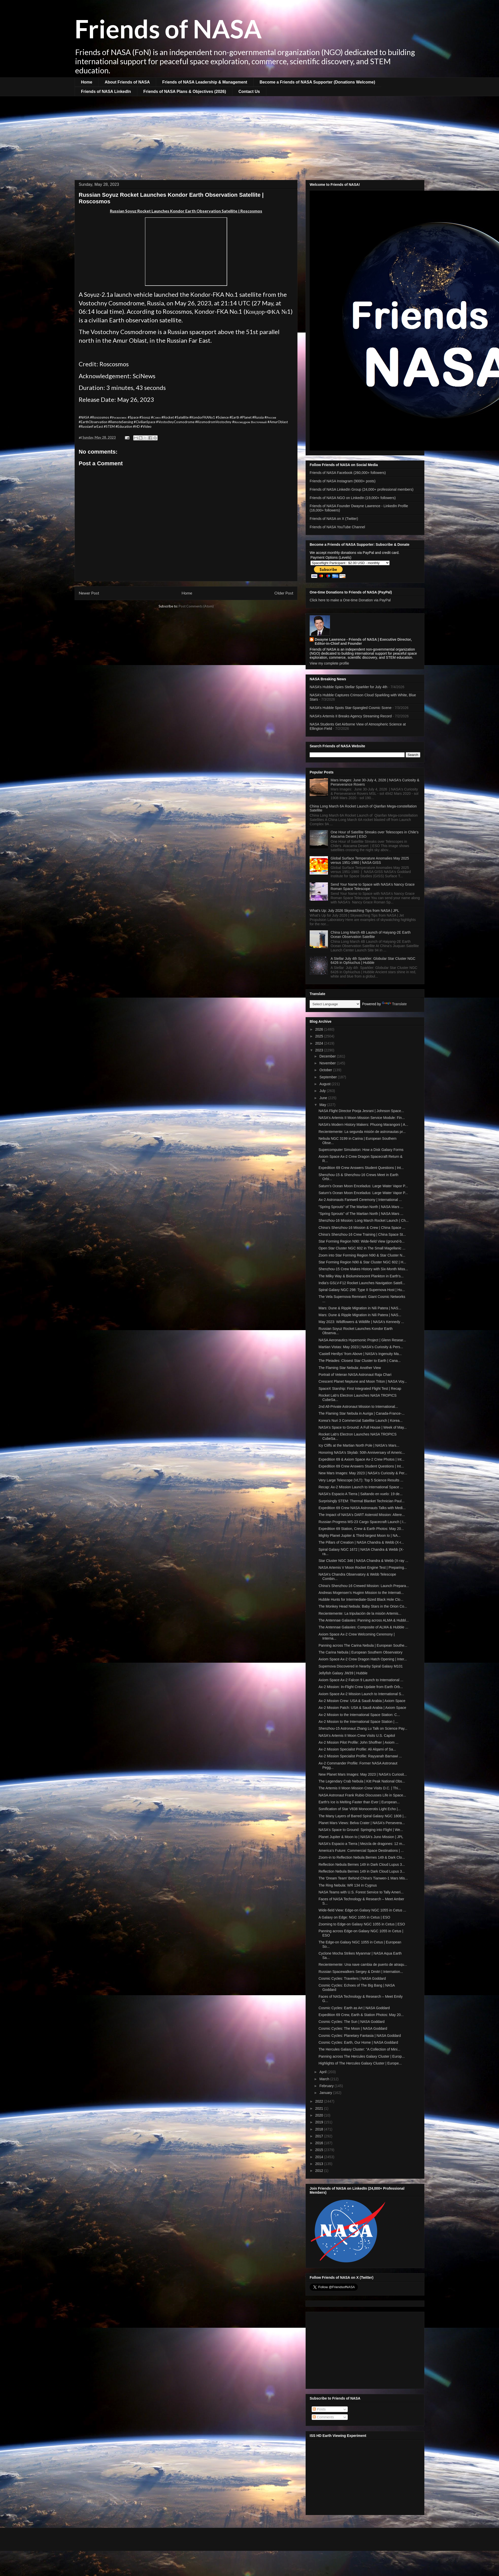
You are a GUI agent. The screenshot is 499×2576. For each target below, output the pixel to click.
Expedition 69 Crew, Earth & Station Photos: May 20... (361, 2015)
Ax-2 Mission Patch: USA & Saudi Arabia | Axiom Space (362, 1708)
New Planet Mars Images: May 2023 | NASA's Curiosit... (363, 1774)
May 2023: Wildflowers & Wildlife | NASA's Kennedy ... (361, 1322)
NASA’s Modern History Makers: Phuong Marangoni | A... (363, 1124)
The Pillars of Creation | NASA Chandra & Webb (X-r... (361, 1542)
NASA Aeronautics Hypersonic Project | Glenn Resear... (362, 1340)
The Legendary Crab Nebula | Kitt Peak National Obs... (362, 1781)
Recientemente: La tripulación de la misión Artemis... (360, 1613)
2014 (319, 2157)
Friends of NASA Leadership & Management (204, 82)
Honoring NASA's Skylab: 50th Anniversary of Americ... (362, 1452)
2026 (319, 1029)
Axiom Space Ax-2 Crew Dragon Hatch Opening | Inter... (363, 1659)
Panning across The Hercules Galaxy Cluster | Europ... (362, 2056)
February (327, 2086)
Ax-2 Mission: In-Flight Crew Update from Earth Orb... (361, 1687)
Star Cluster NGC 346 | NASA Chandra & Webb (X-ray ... (363, 1561)
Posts (319, 2409)
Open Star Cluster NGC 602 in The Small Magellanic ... (362, 1248)
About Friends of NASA (127, 82)
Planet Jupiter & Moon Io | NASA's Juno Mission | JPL (361, 1837)
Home (86, 82)
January (326, 2093)
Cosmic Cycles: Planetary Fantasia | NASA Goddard (360, 2036)
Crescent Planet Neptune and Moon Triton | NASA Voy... (363, 1381)
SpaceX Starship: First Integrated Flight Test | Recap (360, 1388)
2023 (319, 1050)
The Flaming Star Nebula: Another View (350, 1368)
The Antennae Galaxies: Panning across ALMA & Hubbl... (364, 1620)
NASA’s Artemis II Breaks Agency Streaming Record (351, 716)
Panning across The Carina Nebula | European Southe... (363, 1645)
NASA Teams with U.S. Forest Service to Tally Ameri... (361, 1892)
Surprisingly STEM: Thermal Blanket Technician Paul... (362, 1501)
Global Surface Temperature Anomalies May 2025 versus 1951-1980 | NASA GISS (370, 860)
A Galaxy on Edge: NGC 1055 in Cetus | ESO (354, 1917)
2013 (319, 2164)
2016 (319, 2143)
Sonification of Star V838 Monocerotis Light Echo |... (360, 1809)
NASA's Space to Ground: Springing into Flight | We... (361, 1830)
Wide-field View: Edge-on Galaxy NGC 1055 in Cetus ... (362, 1910)
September (328, 1077)
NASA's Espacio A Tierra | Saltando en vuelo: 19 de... (361, 1494)
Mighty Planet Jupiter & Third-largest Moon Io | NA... (360, 1535)
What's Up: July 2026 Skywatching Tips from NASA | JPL (354, 911)
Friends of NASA (168, 28)
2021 (319, 2108)
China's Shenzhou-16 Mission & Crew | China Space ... (362, 1228)
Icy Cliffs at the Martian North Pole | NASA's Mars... (359, 1445)
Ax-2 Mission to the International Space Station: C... (359, 1715)
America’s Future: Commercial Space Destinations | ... (361, 1850)
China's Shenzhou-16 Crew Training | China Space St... (362, 1234)
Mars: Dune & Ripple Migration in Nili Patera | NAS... (360, 1308)
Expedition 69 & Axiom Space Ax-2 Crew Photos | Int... (361, 1459)
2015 (319, 2150)
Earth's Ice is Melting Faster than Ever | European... (359, 1802)
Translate (394, 1004)
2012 (319, 2171)
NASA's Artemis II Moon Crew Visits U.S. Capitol (357, 1735)
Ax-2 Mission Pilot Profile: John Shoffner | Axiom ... (358, 1742)
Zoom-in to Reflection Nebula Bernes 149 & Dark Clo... (362, 1857)
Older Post (283, 593)
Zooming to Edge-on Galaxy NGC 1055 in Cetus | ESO (362, 1924)
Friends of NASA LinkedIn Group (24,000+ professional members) (361, 489)
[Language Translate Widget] (335, 1004)
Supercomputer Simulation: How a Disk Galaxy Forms (361, 1150)
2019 (319, 2122)
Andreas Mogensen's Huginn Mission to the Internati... (361, 1593)
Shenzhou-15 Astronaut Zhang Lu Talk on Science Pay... (363, 1728)
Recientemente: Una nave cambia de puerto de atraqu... (363, 1964)
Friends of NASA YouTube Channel (337, 527)
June (323, 1098)
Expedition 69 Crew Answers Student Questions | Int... (361, 1168)
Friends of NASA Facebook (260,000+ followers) (348, 473)
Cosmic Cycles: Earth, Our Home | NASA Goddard (358, 2042)
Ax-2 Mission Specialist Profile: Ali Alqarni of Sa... (357, 1749)
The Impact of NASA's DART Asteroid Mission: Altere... (362, 1515)
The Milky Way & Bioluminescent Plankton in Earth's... (361, 1276)
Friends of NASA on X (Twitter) (334, 519)
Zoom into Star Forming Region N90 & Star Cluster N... (362, 1255)
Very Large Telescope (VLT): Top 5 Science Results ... (361, 1480)
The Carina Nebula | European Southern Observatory (361, 1652)
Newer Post (89, 593)
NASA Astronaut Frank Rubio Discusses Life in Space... (362, 1795)
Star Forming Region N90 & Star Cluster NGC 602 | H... (362, 1262)
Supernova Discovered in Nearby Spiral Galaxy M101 (361, 1666)
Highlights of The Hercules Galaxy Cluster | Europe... (360, 2063)
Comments (323, 2417)
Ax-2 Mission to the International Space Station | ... (358, 1722)
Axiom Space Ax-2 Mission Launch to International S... (361, 1694)
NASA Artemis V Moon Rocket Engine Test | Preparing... (363, 1567)
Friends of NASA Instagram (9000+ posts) (343, 481)
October (326, 1070)
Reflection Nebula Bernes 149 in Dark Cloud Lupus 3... (362, 1864)
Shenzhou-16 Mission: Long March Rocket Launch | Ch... (364, 1220)
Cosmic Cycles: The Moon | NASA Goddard (353, 2028)
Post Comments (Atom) (196, 606)
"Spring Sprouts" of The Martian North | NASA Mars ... (361, 1207)
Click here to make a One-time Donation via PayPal (350, 600)
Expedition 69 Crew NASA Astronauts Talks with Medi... (362, 1508)
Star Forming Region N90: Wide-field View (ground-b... (362, 1241)
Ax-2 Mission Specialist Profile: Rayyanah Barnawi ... (360, 1756)
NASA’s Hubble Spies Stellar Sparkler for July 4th (348, 687)
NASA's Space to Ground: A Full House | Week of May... (363, 1427)
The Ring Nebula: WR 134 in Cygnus (348, 1885)
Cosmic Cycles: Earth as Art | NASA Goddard (354, 2008)
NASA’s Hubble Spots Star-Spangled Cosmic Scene (350, 708)
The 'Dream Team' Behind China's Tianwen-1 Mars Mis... (363, 1878)
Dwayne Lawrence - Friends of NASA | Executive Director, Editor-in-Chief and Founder (363, 641)
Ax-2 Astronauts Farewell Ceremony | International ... (360, 1200)
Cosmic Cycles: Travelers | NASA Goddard (352, 1978)
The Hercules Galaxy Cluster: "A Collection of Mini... (359, 2049)
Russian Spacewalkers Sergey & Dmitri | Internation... (361, 1972)
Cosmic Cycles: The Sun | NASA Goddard (352, 2022)
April (323, 2072)
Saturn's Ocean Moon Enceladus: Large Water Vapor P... (363, 1186)
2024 (319, 1043)
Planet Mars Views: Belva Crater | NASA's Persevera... (362, 1823)
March (324, 2079)
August (325, 1084)
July (323, 1091)
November (328, 1063)
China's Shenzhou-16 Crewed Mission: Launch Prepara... (364, 1586)
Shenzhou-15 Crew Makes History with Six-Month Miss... (363, 1269)
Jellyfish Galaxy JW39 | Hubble (343, 1673)
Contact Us (249, 91)
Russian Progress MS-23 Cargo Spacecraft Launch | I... (362, 1522)
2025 (319, 1036)
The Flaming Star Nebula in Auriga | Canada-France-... (362, 1413)
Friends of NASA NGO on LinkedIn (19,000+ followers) (353, 498)
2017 (319, 2136)
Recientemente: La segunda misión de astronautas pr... (362, 1132)
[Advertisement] (249, 134)
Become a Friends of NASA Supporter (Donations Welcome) (317, 82)
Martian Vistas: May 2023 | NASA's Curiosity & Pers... (361, 1347)
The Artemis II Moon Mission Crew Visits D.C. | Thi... (360, 1788)
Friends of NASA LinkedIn (106, 91)
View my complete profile (329, 663)
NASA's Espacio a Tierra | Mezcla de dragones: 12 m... (362, 1844)
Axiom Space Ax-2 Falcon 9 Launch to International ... (361, 1680)
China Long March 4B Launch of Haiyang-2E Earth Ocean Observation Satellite (371, 934)
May (323, 1105)
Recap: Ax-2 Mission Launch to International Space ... (361, 1487)
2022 (319, 2101)
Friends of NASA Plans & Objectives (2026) (184, 91)
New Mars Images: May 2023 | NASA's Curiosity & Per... (363, 1473)
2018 (319, 2129)
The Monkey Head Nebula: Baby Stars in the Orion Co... (363, 1606)
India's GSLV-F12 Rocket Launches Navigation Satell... (362, 1283)
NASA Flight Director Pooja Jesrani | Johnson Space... (361, 1111)
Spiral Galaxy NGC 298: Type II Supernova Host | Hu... (362, 1290)
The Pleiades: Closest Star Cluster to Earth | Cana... (360, 1361)
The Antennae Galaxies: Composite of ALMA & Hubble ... (363, 1627)
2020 (319, 2115)
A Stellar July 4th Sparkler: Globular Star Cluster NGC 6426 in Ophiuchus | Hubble (373, 960)
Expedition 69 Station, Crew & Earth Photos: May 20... (361, 1529)
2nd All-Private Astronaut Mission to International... (358, 1407)
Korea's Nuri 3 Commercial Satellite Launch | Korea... (361, 1420)
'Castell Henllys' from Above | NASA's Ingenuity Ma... (360, 1354)
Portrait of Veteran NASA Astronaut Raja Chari (355, 1375)
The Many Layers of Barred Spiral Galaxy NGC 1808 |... (362, 1816)
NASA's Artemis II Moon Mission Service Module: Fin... (362, 1118)
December (328, 1056)
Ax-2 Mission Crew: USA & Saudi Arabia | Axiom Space (362, 1701)
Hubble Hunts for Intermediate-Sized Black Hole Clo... (361, 1599)
